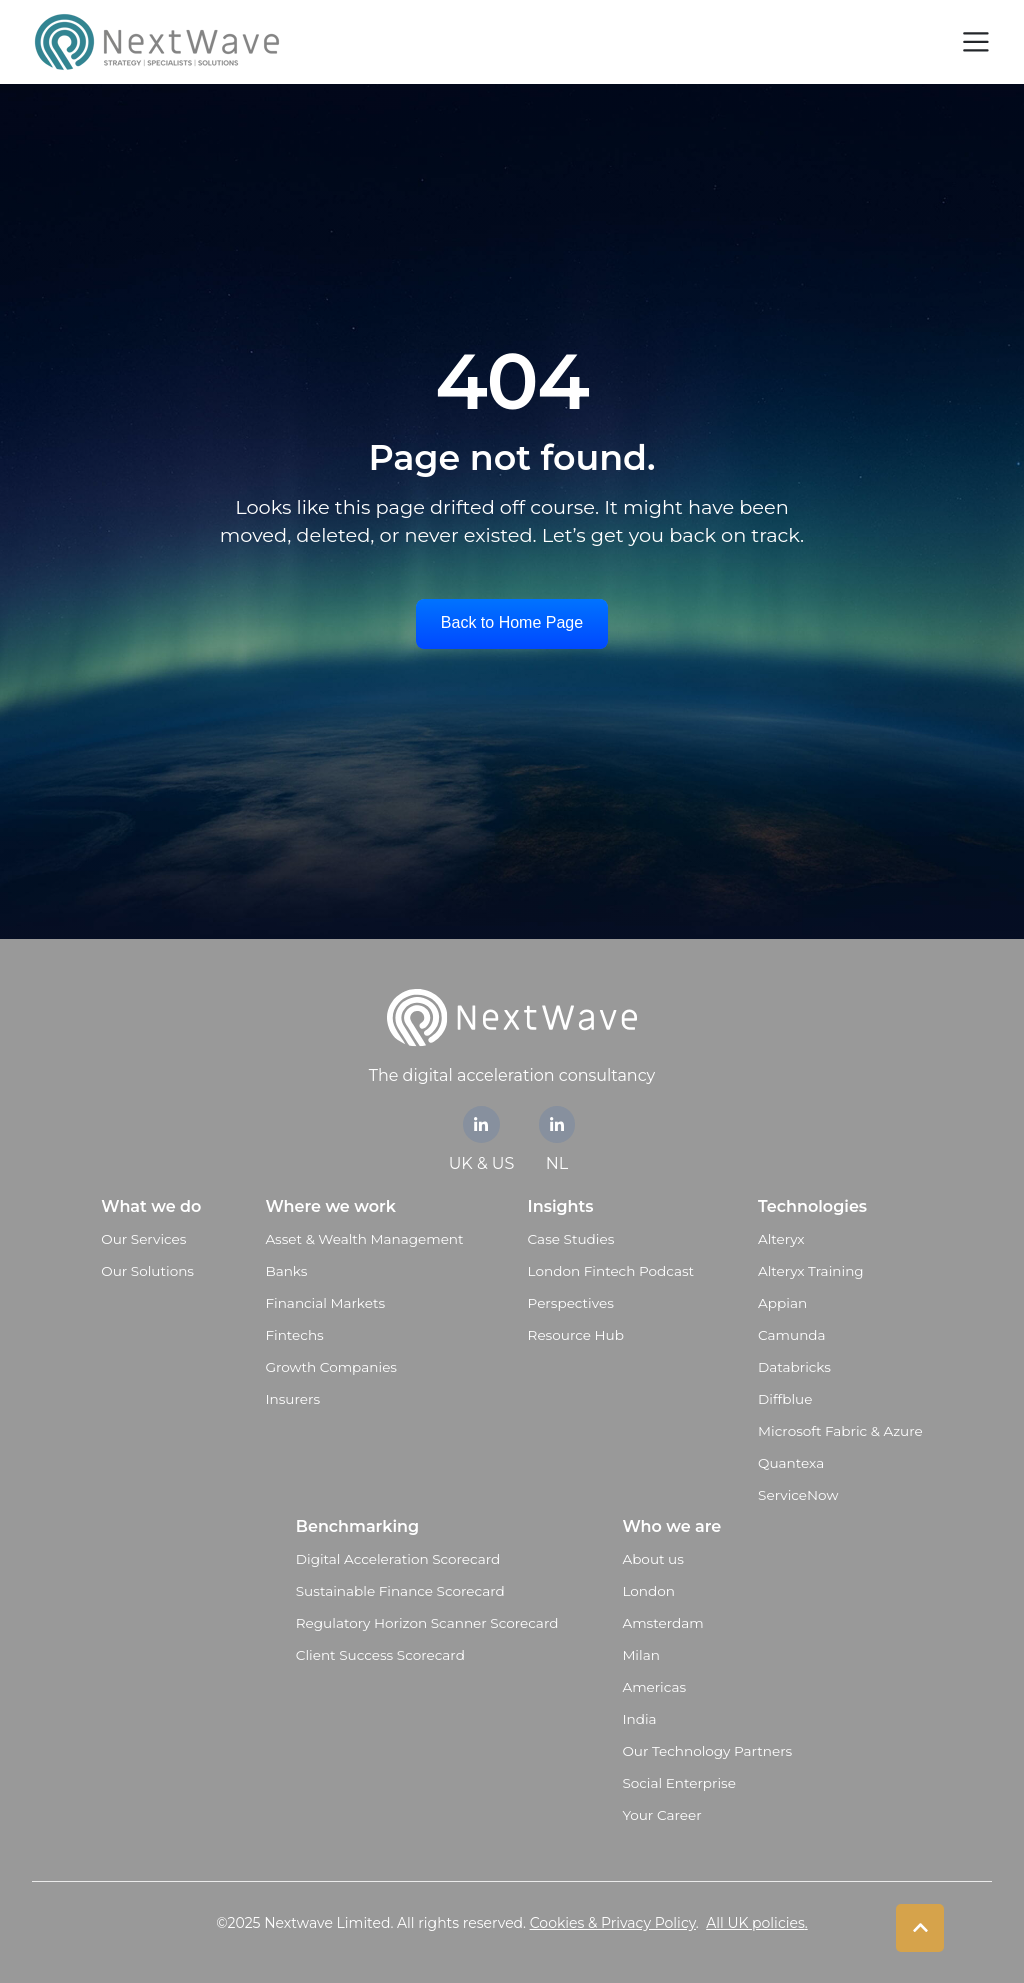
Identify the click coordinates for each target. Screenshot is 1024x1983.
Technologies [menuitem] (812, 1206)
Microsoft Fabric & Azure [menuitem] (840, 1431)
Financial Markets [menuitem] (325, 1303)
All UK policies (755, 1923)
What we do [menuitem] (151, 1206)
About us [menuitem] (652, 1559)
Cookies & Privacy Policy (613, 1923)
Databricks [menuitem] (794, 1367)
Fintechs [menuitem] (294, 1335)
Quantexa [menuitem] (791, 1463)
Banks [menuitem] (286, 1271)
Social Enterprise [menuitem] (679, 1783)
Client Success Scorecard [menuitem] (380, 1655)
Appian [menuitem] (782, 1303)
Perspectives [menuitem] (571, 1303)
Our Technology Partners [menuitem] (707, 1751)
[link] (482, 1124)
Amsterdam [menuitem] (662, 1623)
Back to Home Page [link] (512, 622)
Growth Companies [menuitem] (331, 1367)
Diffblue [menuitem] (785, 1399)
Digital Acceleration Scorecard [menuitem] (398, 1559)
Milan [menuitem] (641, 1655)
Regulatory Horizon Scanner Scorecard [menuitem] (427, 1623)
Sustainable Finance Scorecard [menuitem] (400, 1591)
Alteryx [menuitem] (781, 1239)
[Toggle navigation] (976, 42)
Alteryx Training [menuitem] (811, 1271)
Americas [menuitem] (654, 1687)
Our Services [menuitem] (143, 1239)
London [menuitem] (648, 1591)
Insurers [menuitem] (292, 1399)
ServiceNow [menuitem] (798, 1495)
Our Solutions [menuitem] (147, 1271)
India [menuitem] (639, 1719)
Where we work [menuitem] (330, 1206)
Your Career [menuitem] (661, 1815)
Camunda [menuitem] (792, 1335)
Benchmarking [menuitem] (357, 1526)
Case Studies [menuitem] (571, 1239)
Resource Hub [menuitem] (576, 1335)
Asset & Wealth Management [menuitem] (364, 1239)
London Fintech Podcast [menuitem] (611, 1271)
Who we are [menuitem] (671, 1526)
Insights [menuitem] (561, 1206)
